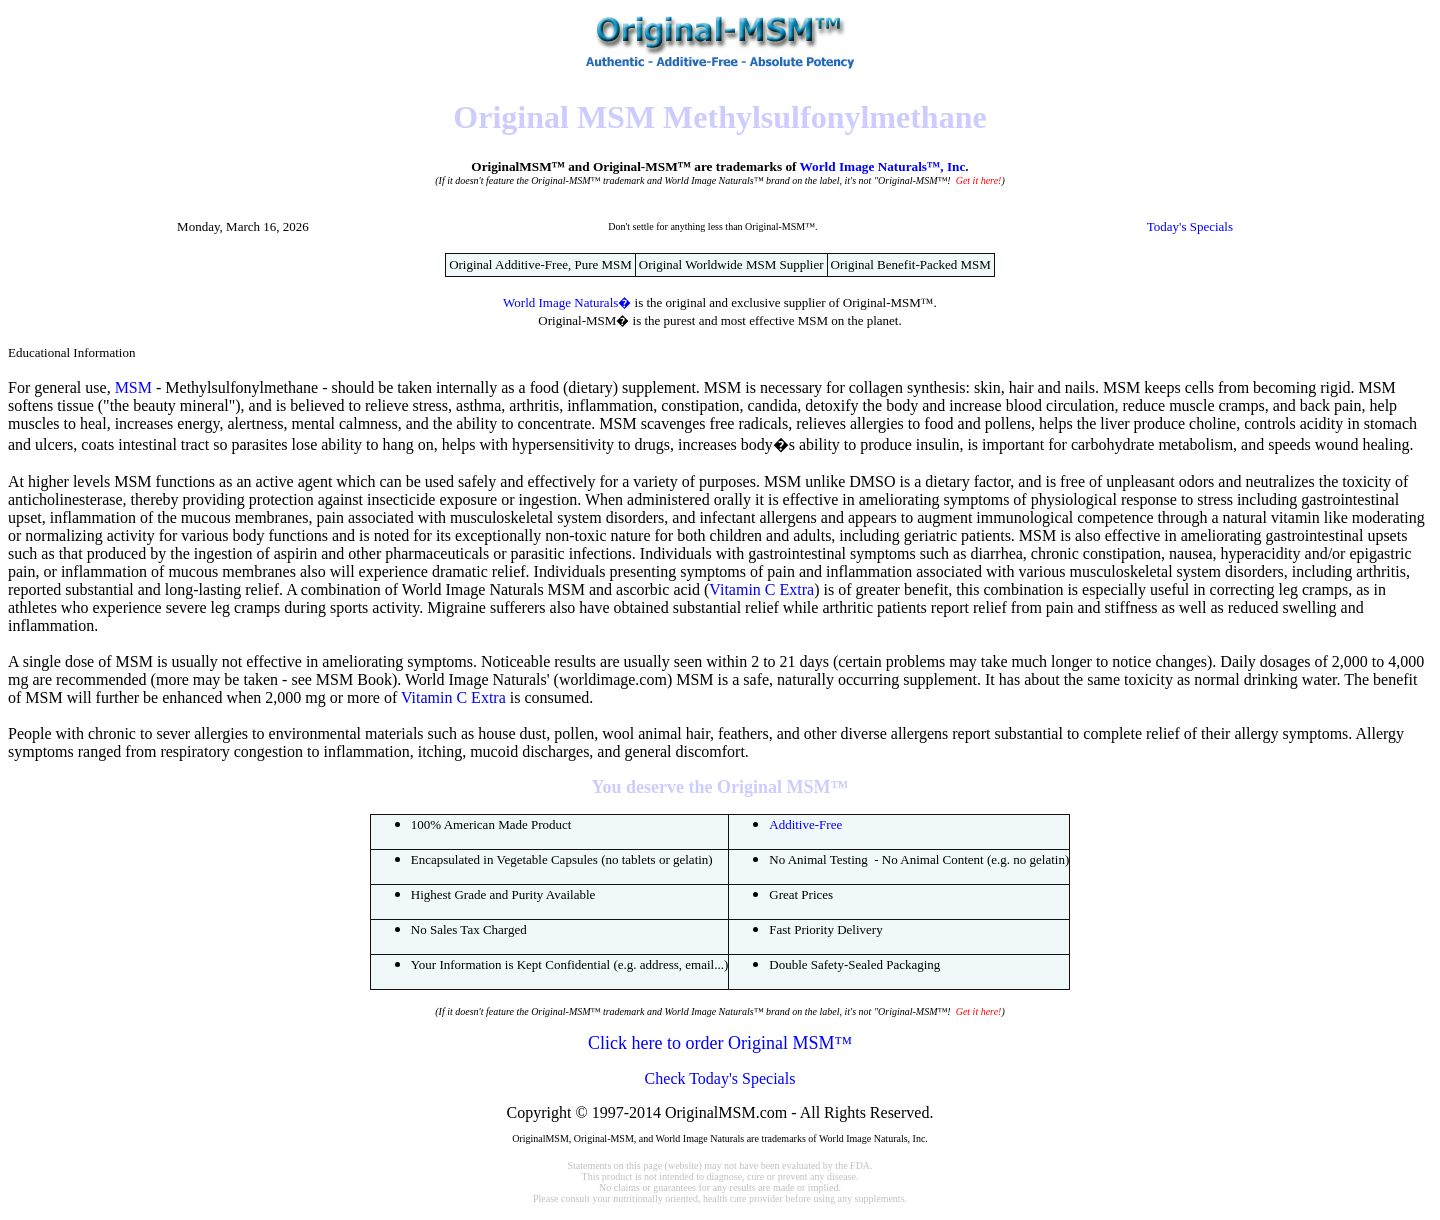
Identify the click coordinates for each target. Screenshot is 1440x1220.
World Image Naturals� (567, 302)
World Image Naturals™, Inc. (884, 166)
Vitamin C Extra (761, 589)
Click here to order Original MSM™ (720, 1043)
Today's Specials (1190, 226)
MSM (133, 387)
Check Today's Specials (720, 1078)
